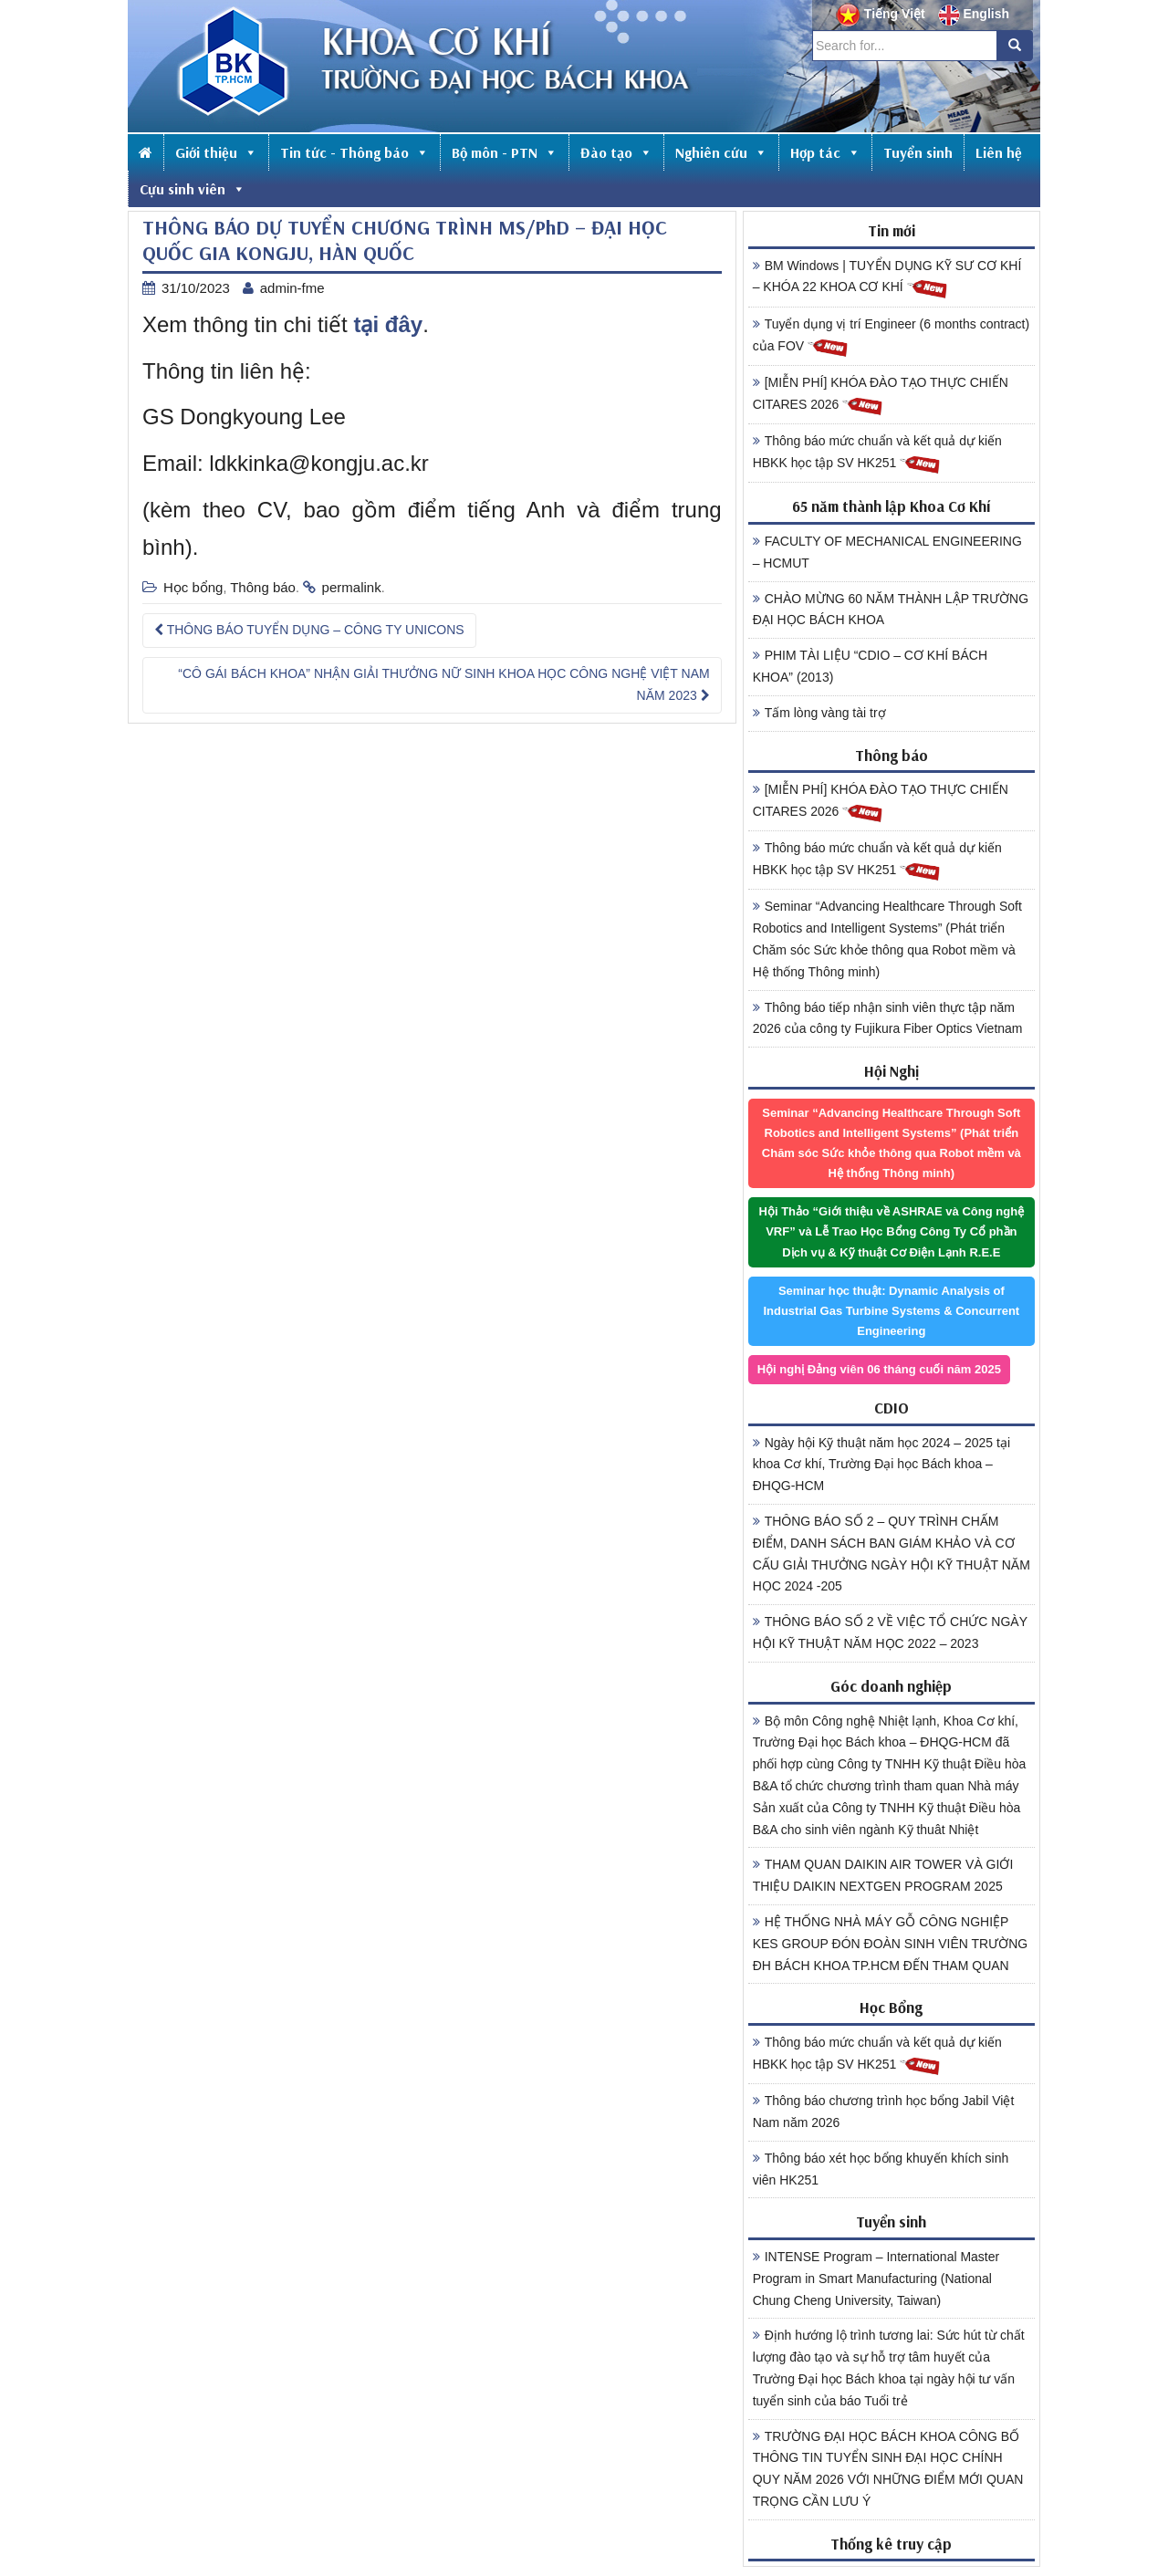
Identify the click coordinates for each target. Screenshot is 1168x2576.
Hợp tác (825, 152)
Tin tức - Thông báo (354, 152)
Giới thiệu (216, 152)
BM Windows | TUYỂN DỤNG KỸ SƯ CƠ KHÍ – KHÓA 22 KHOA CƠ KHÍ (887, 279)
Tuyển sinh (918, 152)
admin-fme (292, 288)
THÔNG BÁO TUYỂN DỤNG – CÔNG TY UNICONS (309, 629)
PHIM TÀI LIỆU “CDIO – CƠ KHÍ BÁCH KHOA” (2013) (870, 666)
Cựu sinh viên (192, 189)
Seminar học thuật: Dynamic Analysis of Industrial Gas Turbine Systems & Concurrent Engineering (891, 1311)
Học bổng (193, 587)
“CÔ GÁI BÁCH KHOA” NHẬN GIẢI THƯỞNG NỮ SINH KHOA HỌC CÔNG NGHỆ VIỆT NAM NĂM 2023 (443, 684)
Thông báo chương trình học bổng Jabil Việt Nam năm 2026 (884, 2111)
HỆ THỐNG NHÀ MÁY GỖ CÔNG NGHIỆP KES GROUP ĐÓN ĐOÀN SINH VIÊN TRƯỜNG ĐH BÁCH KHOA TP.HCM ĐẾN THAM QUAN (890, 1943)
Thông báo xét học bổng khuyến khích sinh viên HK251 (881, 2169)
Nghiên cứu (721, 152)
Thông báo (263, 587)
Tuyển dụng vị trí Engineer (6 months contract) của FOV (891, 338)
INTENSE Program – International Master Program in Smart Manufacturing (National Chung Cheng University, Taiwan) (876, 2278)
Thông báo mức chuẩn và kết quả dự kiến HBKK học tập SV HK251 (877, 454)
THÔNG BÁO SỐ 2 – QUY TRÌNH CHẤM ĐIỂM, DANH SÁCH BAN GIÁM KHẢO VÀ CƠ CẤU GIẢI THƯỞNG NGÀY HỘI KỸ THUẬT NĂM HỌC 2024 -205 (891, 1553)
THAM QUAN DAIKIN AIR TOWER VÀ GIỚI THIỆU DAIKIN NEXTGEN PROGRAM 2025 (883, 1875)
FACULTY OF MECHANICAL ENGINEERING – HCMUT (887, 552)
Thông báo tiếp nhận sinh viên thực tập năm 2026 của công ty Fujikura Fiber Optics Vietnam (888, 1018)
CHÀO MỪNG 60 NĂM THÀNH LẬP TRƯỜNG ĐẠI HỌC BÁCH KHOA (890, 609)
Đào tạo (616, 152)
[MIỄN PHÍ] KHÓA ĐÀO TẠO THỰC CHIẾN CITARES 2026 (880, 396)
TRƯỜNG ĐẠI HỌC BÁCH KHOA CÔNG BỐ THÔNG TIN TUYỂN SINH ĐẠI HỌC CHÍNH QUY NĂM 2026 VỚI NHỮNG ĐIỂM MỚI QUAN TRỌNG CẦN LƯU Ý (888, 2468)
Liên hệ (998, 152)
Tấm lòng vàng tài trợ (819, 712)
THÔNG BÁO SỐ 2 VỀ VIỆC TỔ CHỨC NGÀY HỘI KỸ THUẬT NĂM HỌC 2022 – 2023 (890, 1632)
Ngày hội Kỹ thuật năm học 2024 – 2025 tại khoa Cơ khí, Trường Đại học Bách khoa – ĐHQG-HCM (881, 1464)
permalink (351, 587)
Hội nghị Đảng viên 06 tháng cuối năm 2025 (879, 1369)
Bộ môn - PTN (505, 152)
